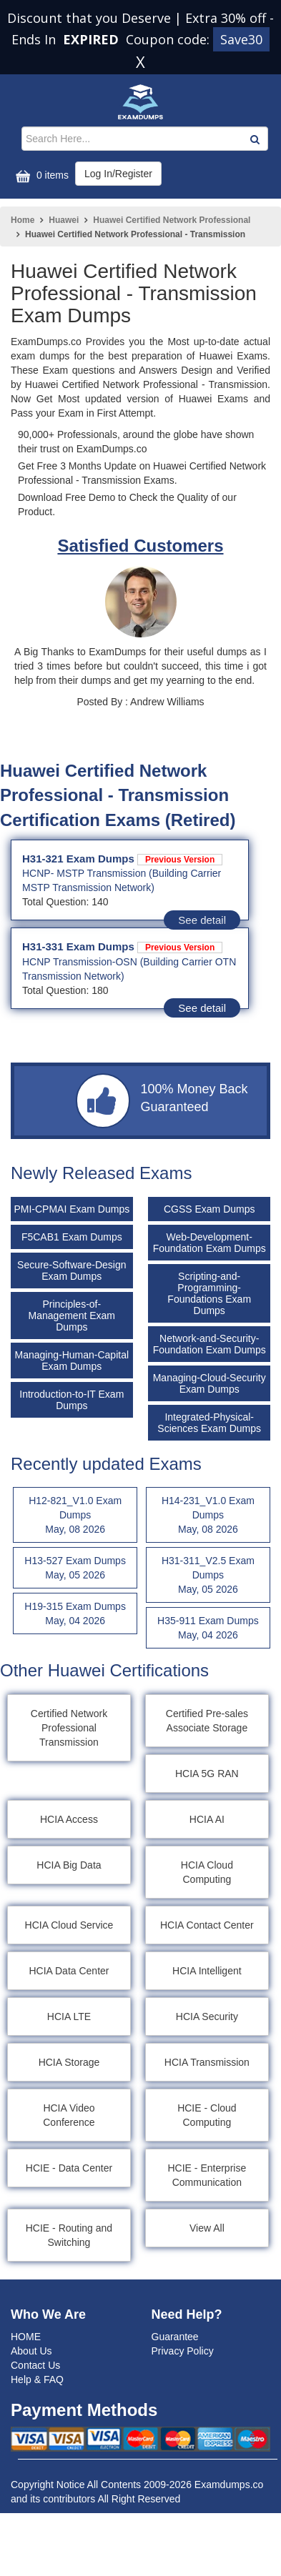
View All (207, 2228)
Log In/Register (118, 173)
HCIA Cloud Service (69, 1925)
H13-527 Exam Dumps (75, 1568)
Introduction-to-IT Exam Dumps (71, 1399)
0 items (40, 176)
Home (22, 220)
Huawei (64, 220)
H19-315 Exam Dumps (75, 1614)
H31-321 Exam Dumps (122, 858)
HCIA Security (207, 2016)
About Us (31, 2351)
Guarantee (175, 2336)
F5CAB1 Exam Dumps (71, 1237)
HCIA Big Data (68, 1865)
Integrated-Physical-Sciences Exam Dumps (209, 1422)
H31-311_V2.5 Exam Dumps (208, 1575)
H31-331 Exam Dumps (122, 946)
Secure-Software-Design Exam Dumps (72, 1270)
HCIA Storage (69, 2062)
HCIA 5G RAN (207, 1773)
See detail (202, 920)
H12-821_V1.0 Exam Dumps (75, 1515)
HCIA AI (207, 1819)
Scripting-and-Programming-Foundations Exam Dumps (209, 1293)
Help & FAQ (37, 2379)
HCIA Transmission (207, 2062)
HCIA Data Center (69, 1970)
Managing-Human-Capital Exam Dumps (72, 1360)
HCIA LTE (69, 2016)
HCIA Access (69, 1819)
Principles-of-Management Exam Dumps (72, 1315)
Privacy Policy (183, 2351)
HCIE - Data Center (69, 2168)
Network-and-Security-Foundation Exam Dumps (209, 1344)
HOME (26, 2336)
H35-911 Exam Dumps (208, 1628)
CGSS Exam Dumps (209, 1209)
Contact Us (35, 2365)
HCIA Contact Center (207, 1925)
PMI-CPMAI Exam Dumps (71, 1209)
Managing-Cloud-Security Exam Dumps (209, 1383)
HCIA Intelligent (207, 1970)
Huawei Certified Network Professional (171, 220)
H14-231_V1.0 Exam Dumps (208, 1515)
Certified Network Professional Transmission (69, 1728)
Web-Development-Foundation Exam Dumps (209, 1242)
